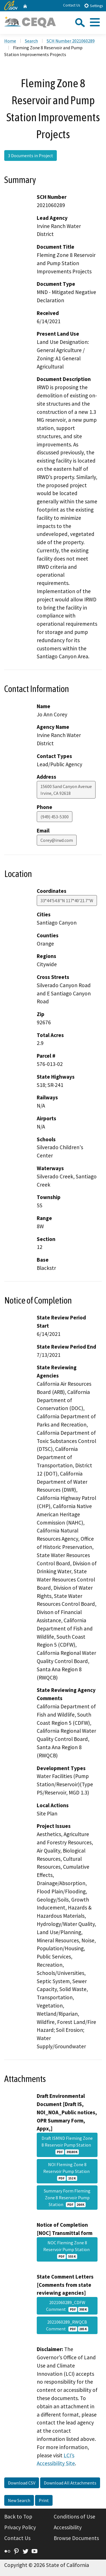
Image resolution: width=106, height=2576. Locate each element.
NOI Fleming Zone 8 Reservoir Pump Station (67, 2171)
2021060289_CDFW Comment (67, 2306)
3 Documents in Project (30, 155)
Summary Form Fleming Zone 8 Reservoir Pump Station (67, 2197)
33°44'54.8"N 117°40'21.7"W (66, 900)
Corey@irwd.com (56, 840)
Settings (93, 5)
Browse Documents (76, 2538)
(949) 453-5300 (54, 816)
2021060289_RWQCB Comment (67, 2325)
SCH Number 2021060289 (71, 41)
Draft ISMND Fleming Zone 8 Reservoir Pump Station (67, 2145)
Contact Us (71, 5)
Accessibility (68, 2527)
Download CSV (21, 2483)
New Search (19, 2500)
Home (10, 41)
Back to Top (18, 2516)
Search (31, 41)
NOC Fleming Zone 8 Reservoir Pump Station (67, 2249)
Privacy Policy (20, 2527)
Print (44, 2500)
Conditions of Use (74, 2516)
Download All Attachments (70, 2483)
